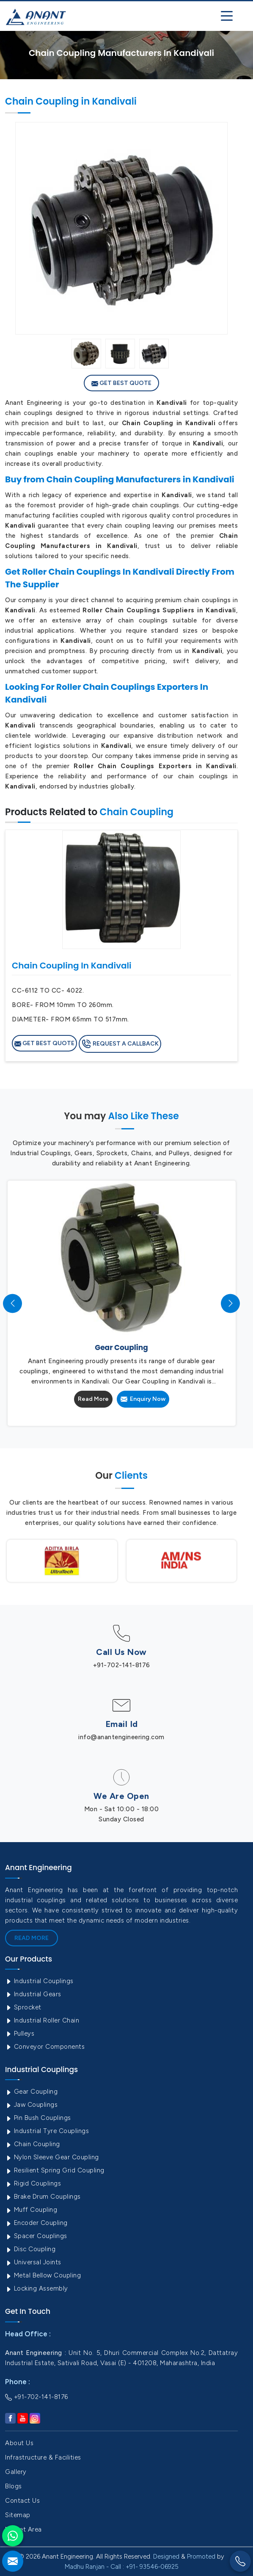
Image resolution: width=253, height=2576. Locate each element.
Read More (93, 1399)
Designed (166, 2556)
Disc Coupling (30, 2249)
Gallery (16, 2472)
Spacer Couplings (36, 2236)
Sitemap (17, 2515)
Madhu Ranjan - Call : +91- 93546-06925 (122, 2566)
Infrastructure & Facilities (43, 2457)
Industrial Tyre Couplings (47, 2131)
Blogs (13, 2486)
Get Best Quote (121, 383)
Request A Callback (120, 1044)
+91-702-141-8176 (121, 1665)
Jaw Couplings (31, 2104)
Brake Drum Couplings (43, 2196)
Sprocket (23, 2007)
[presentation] (12, 1303)
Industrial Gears (33, 1994)
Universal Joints (33, 2262)
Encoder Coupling (36, 2223)
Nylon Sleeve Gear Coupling (52, 2157)
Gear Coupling (31, 2091)
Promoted (201, 2556)
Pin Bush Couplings (38, 2118)
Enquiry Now (143, 1399)
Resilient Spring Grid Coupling (54, 2170)
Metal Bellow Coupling (43, 2275)
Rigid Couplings (33, 2183)
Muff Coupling (31, 2210)
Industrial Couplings (39, 1981)
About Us (19, 2443)
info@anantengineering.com (121, 1737)
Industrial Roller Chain (42, 2020)
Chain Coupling (32, 2144)
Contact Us (22, 2500)
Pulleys (19, 2033)
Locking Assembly (36, 2288)
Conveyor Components (45, 2046)
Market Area (23, 2529)
